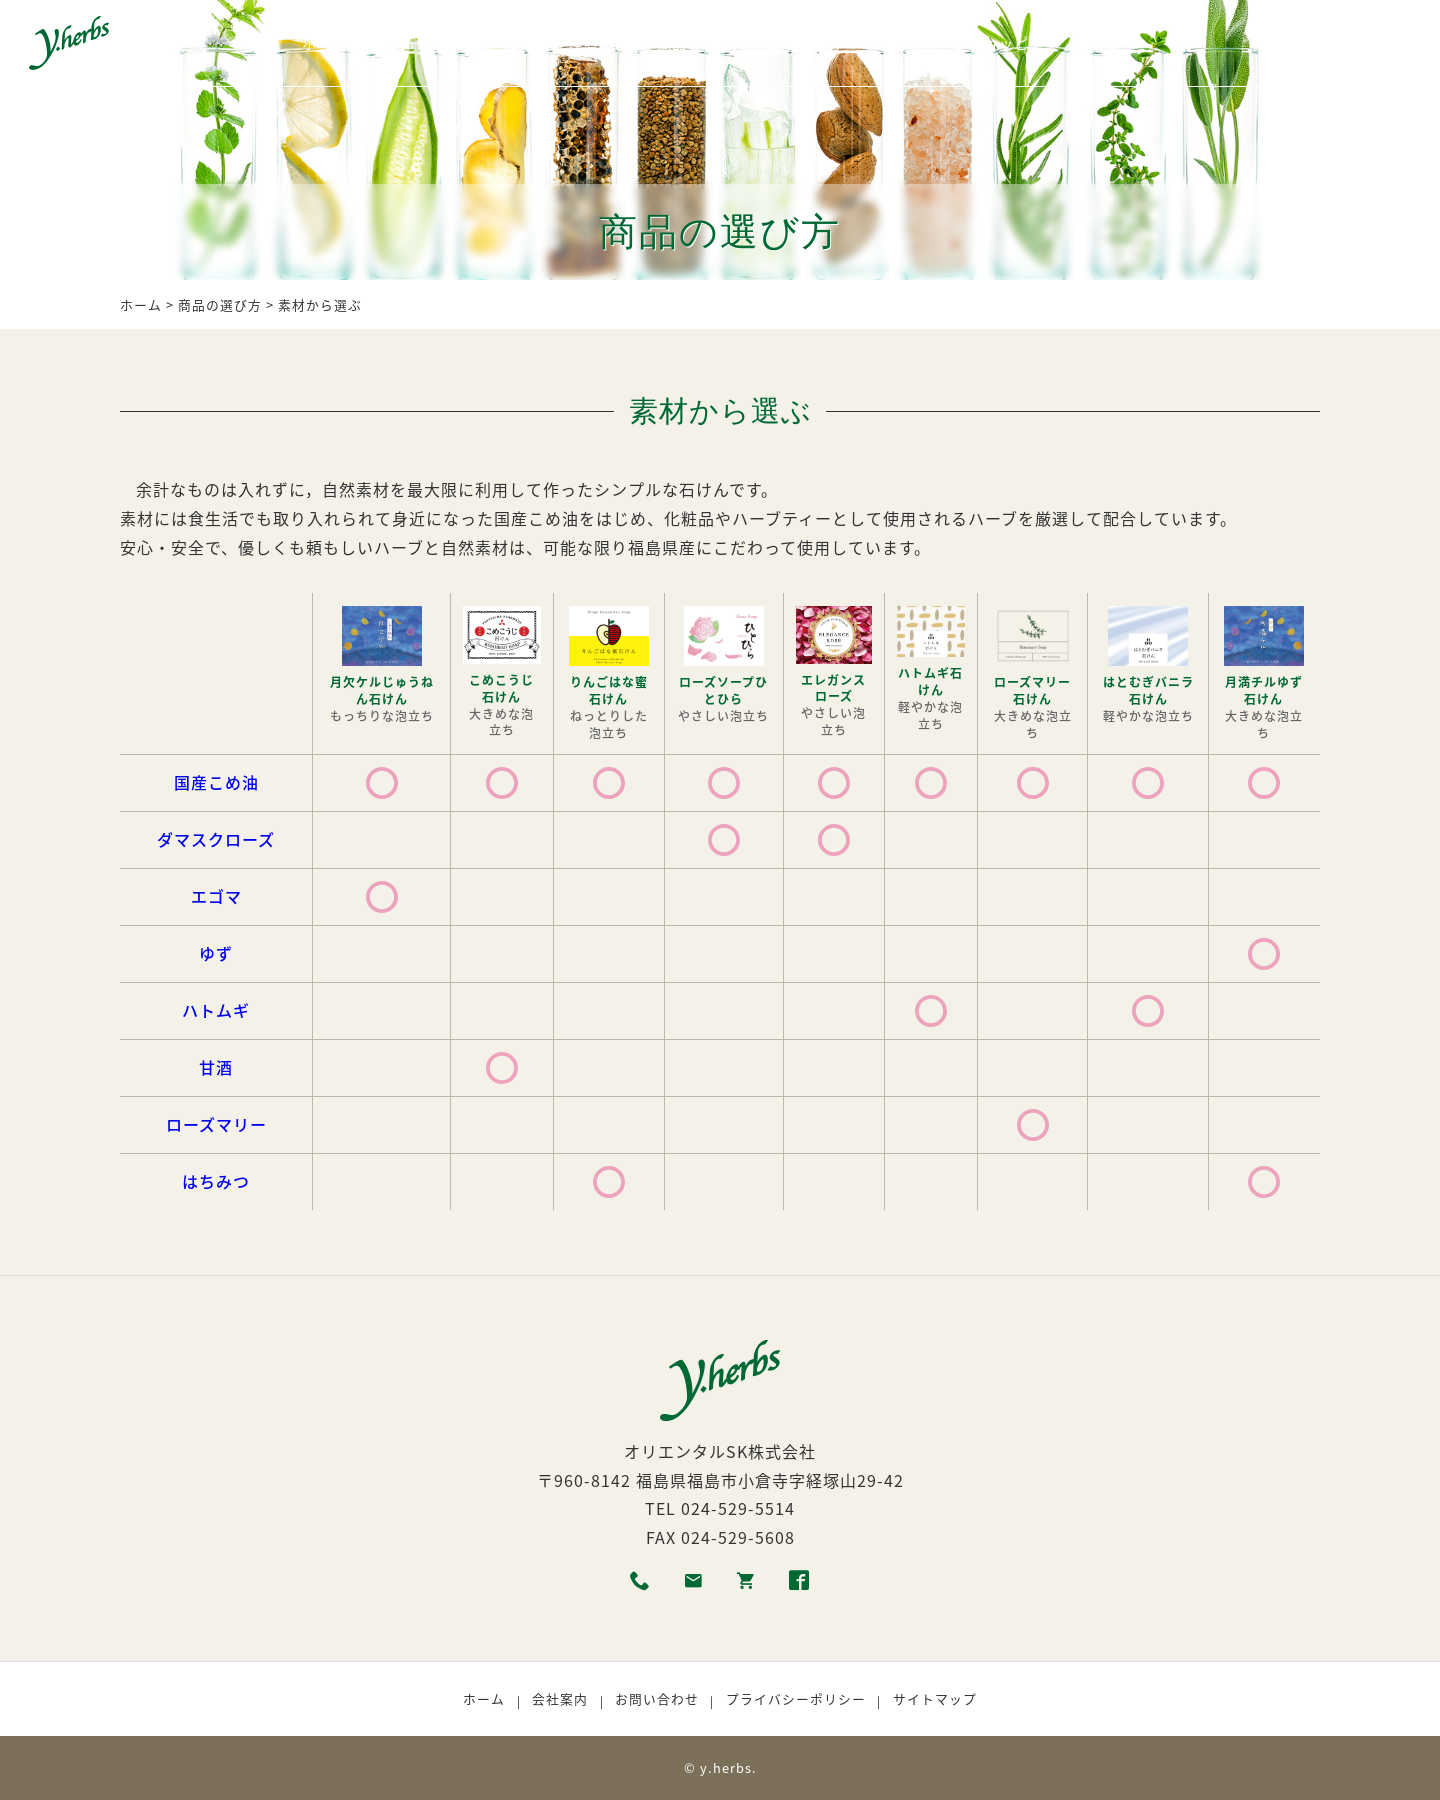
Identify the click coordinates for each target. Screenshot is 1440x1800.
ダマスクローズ (216, 839)
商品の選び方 (702, 43)
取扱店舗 (910, 43)
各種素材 (495, 43)
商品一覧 (406, 43)
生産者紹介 (591, 43)
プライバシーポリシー (796, 1698)
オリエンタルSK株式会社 (720, 1451)
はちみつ (216, 1181)
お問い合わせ (657, 1698)
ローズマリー (216, 1124)
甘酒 (216, 1067)
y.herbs (726, 1767)
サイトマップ (935, 1698)
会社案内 (560, 1698)
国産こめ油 (216, 782)
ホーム (324, 43)
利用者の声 (813, 43)
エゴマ (216, 896)
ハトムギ (216, 1010)
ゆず (216, 953)
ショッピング (1014, 43)
